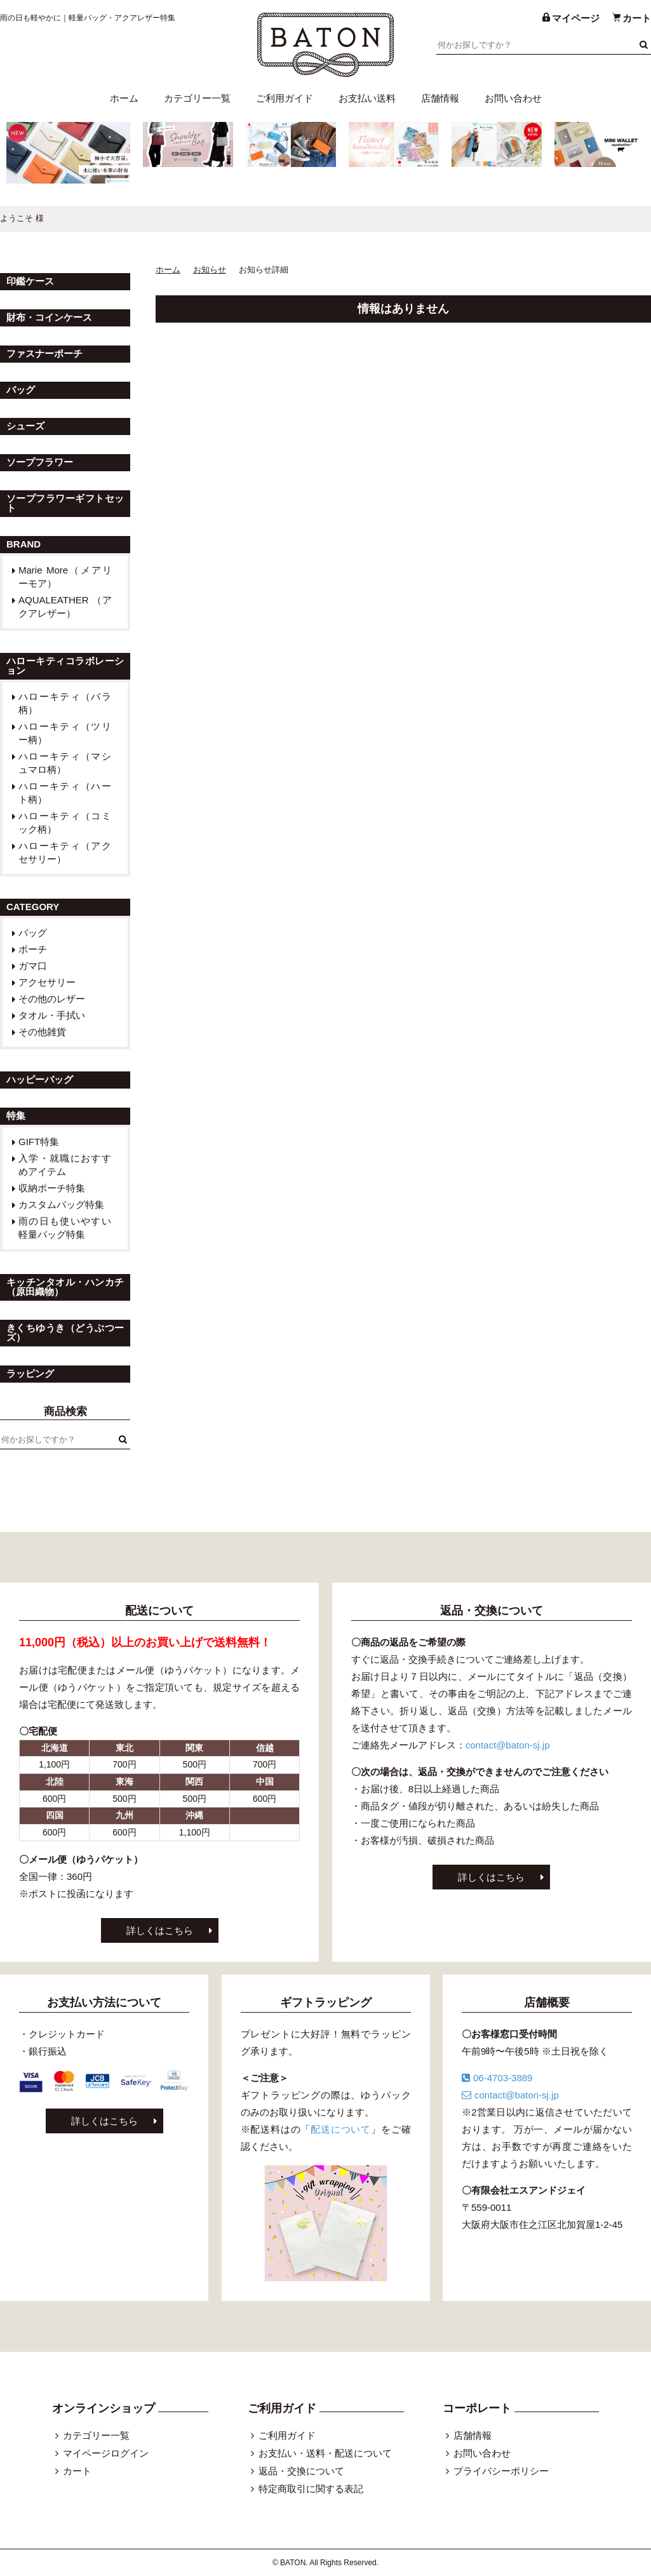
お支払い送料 (367, 98)
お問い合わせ (513, 98)
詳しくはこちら (159, 1930)
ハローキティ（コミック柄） (65, 822)
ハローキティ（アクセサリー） (65, 852)
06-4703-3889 (497, 2077)
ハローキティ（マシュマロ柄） (65, 763)
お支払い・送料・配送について (325, 2453)
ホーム (124, 98)
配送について (341, 2129)
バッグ (32, 932)
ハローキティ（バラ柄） (65, 703)
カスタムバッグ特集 (61, 1204)
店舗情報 (440, 98)
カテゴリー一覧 (197, 98)
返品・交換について (301, 2470)
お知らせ (209, 269)
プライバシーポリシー (501, 2470)
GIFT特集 (38, 1141)
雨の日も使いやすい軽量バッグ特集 (65, 1228)
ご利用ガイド (284, 98)
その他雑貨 (42, 1031)
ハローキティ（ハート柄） (65, 793)
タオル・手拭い (51, 1015)
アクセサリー (47, 982)
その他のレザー (51, 998)
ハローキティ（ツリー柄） (65, 733)
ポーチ (32, 949)
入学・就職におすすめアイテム (65, 1165)
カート (77, 2470)
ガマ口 (32, 965)
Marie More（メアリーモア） (65, 577)
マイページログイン (106, 2453)
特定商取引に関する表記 (310, 2488)
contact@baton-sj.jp (508, 1745)
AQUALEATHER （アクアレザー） (65, 606)
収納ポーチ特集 (51, 1188)
